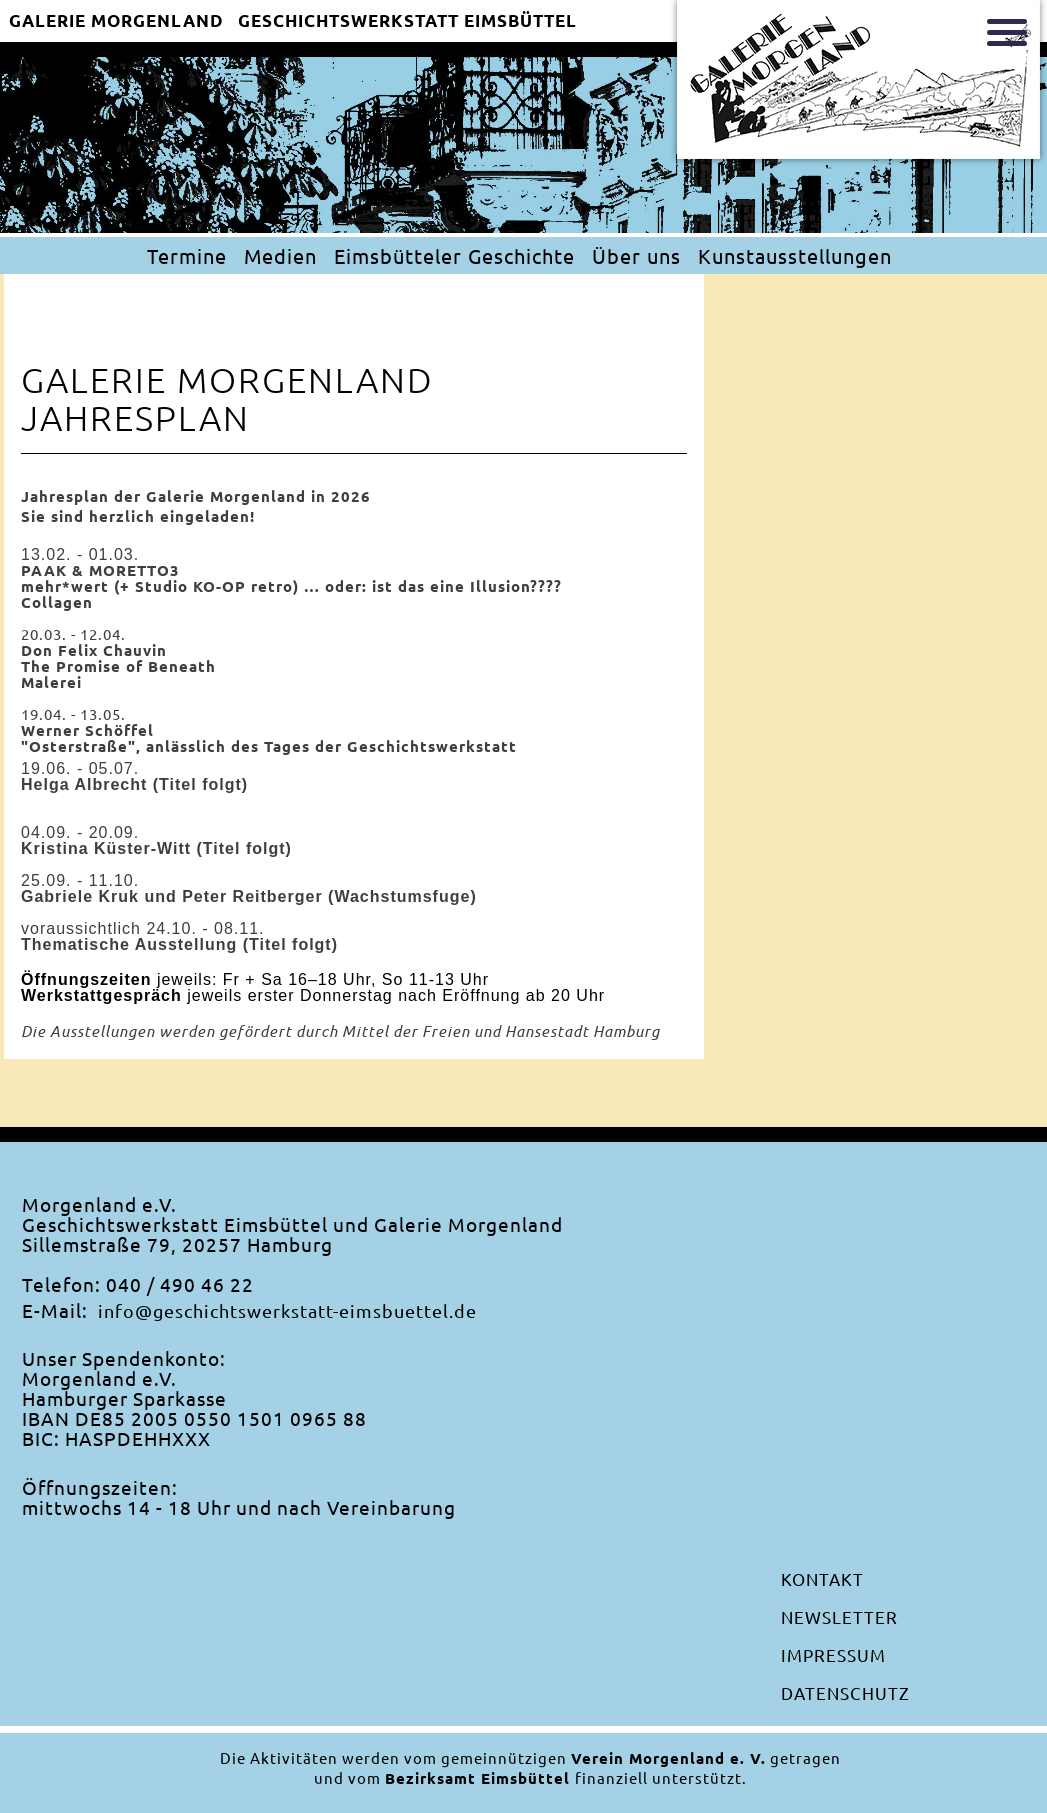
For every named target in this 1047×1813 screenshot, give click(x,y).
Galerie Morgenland (116, 21)
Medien (280, 256)
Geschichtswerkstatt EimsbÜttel (407, 21)
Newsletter (839, 1616)
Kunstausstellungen (795, 256)
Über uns (636, 256)
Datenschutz (845, 1692)
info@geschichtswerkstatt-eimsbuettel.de (287, 1310)
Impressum (833, 1654)
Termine (187, 256)
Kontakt (822, 1578)
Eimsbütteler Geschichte (454, 256)
